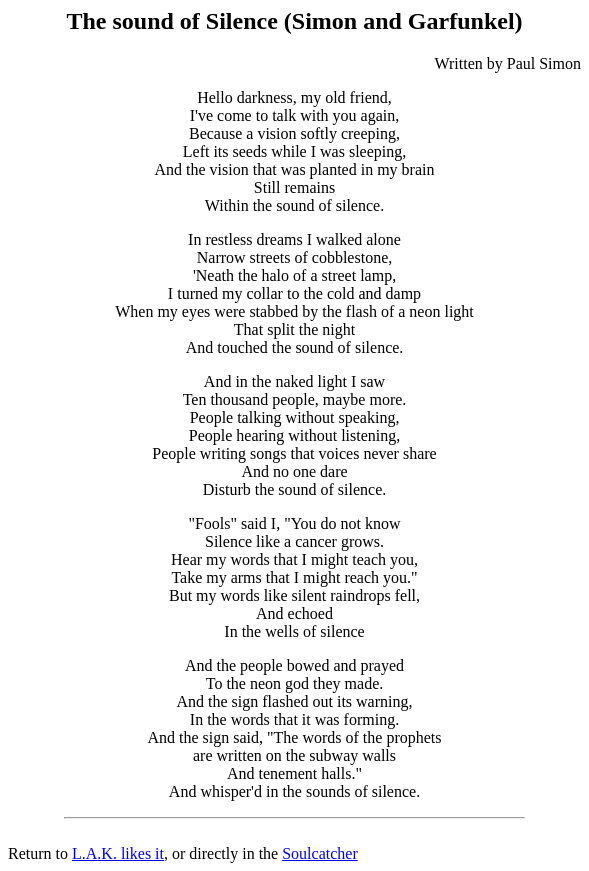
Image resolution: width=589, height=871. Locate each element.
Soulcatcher (320, 853)
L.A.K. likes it (118, 853)
